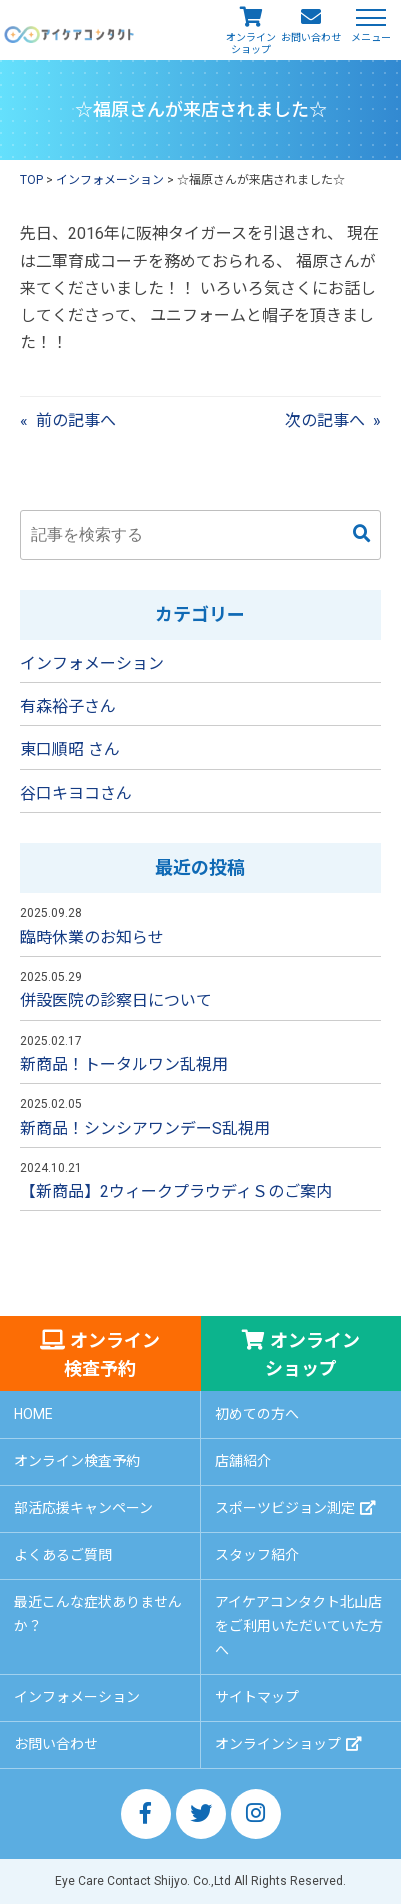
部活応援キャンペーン (83, 1508)
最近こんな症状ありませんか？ (98, 1614)
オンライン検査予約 (112, 1354)
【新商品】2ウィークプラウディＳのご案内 (176, 1191)
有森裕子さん (68, 706)
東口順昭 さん (70, 749)
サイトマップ (257, 1697)
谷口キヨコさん (76, 793)
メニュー (371, 36)
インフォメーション (92, 663)
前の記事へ (76, 420)
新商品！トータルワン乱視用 (124, 1064)
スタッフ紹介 (257, 1555)
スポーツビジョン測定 (285, 1508)
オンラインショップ (251, 43)
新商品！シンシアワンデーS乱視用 (145, 1128)
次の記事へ (325, 420)
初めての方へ (257, 1414)
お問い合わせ (311, 37)
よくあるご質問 (63, 1555)
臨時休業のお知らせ (92, 937)
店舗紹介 (243, 1461)
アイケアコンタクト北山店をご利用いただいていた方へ (299, 1626)
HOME (33, 1414)
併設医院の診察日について (116, 1000)
